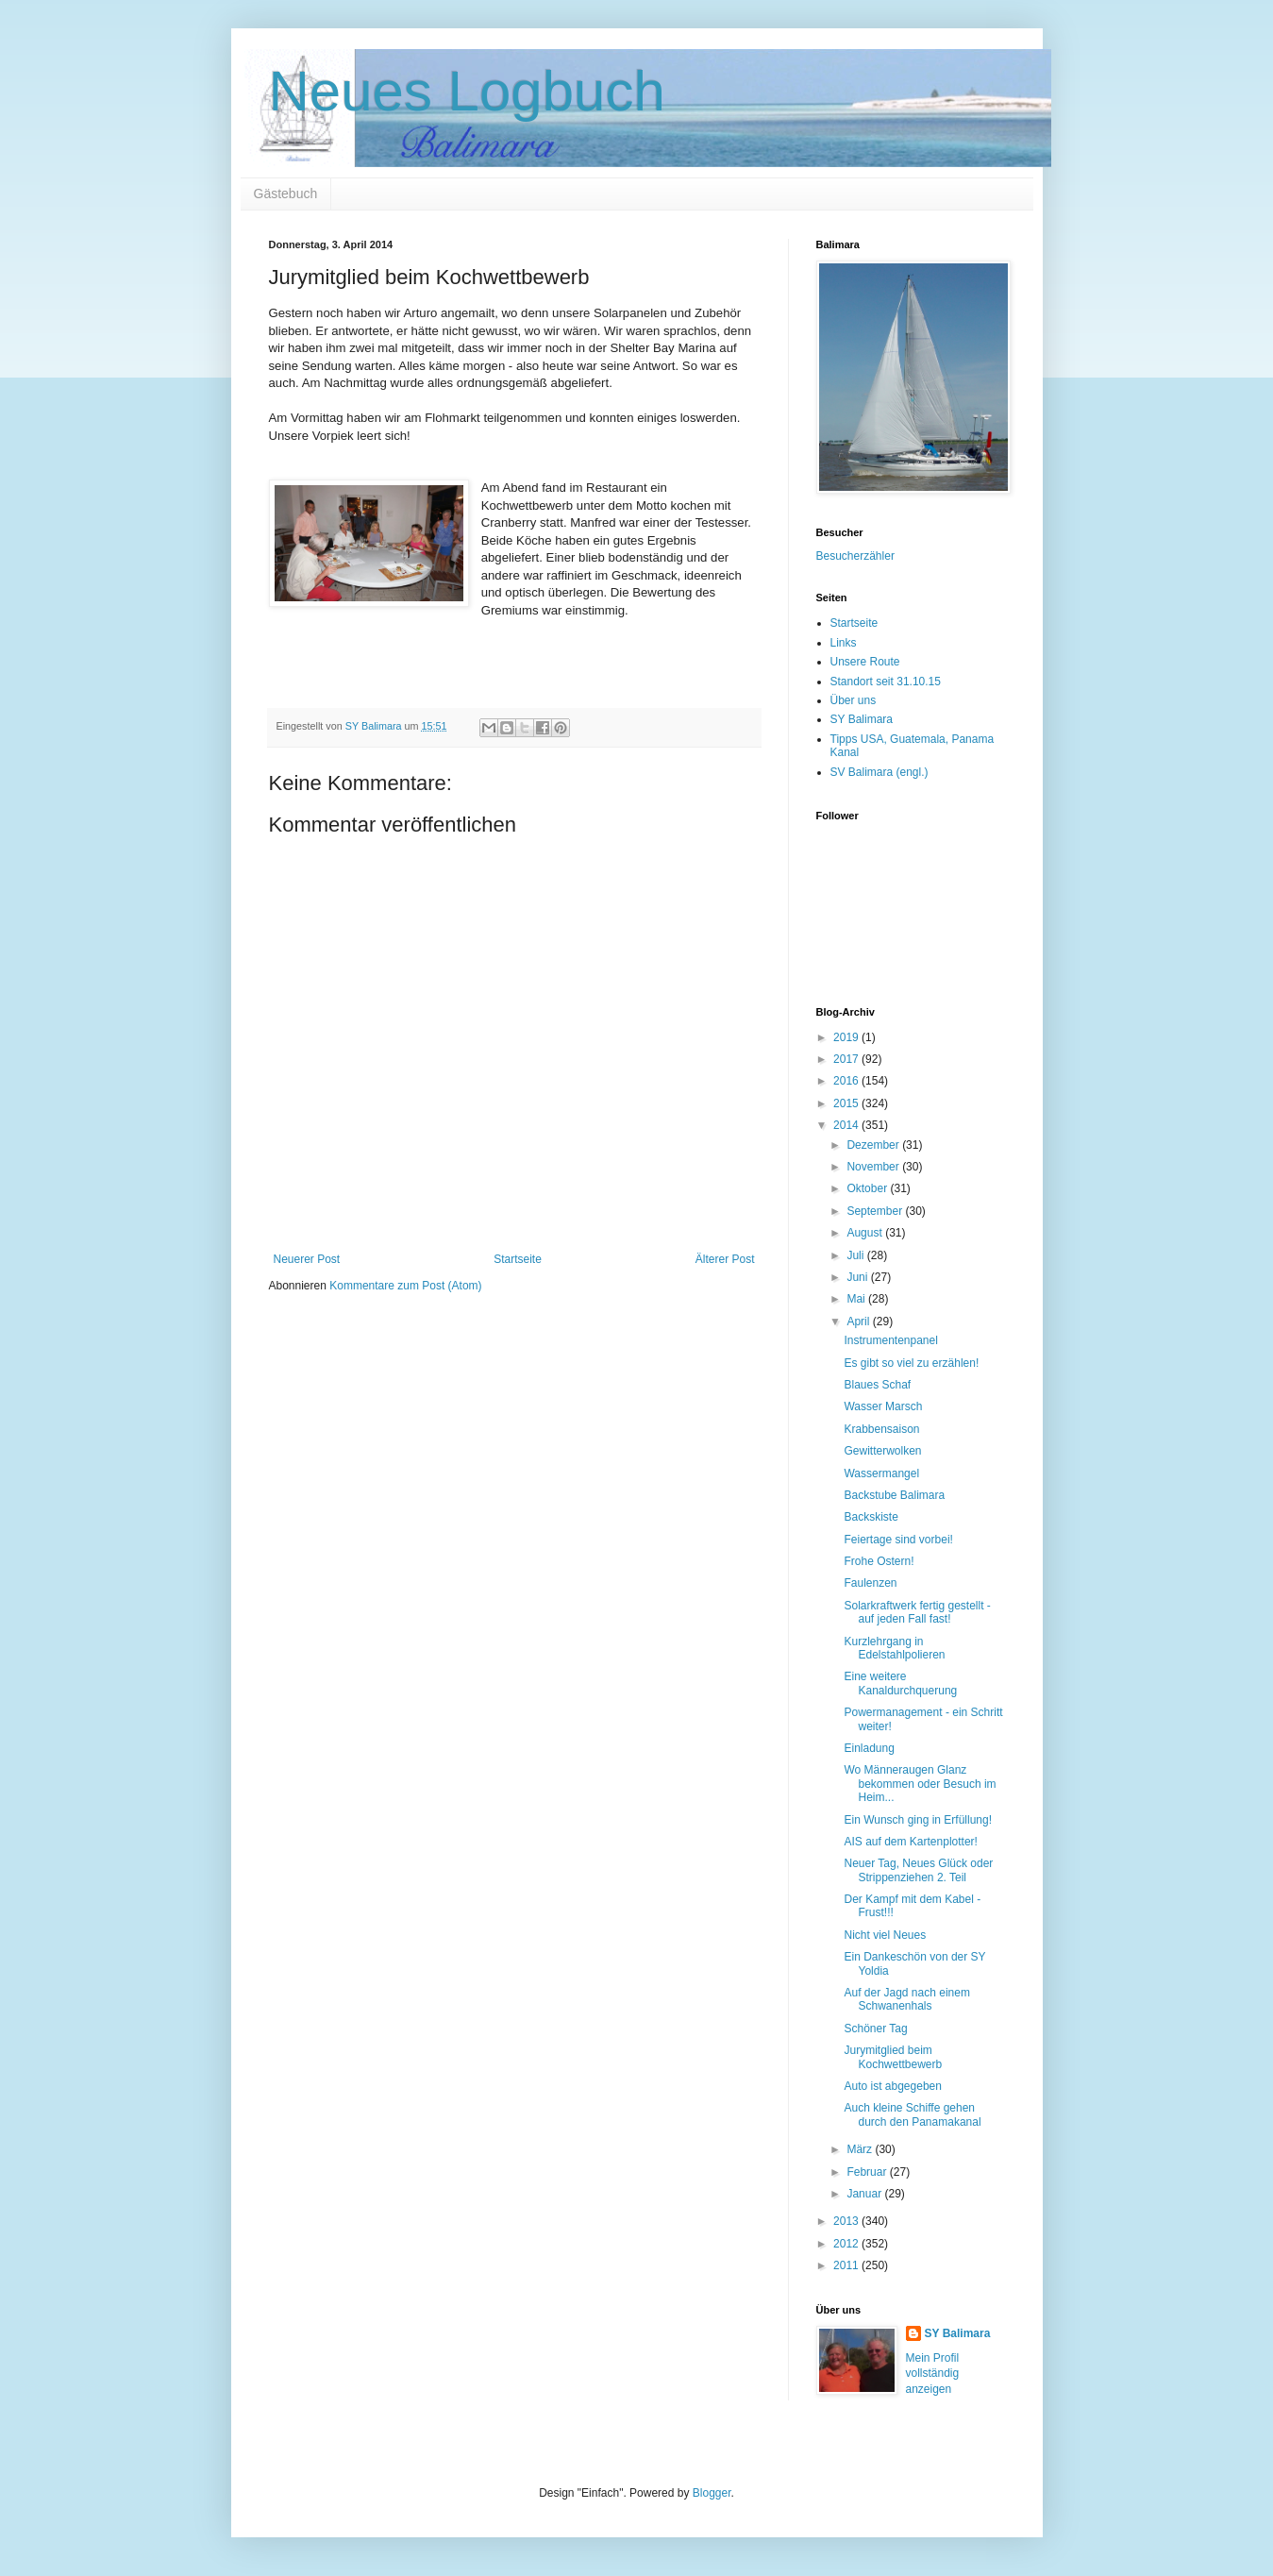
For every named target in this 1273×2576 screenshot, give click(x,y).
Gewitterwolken (882, 1450)
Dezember (874, 1145)
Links (843, 642)
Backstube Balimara (894, 1495)
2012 (847, 2243)
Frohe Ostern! (878, 1561)
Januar (865, 2193)
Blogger (712, 2493)
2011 (847, 2265)
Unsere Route (865, 661)
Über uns (853, 700)
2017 (847, 1059)
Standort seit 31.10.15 (885, 681)
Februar (867, 2172)
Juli (856, 1255)
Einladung (869, 1748)
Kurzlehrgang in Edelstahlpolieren (894, 1648)
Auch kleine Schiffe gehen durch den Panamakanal (912, 2114)
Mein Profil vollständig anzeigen (933, 2374)
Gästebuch (286, 193)
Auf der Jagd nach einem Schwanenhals (906, 1999)
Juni (858, 1277)
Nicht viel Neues (885, 1935)
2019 (847, 1037)
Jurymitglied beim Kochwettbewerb (893, 2057)
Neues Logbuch (467, 91)
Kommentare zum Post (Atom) (405, 1285)
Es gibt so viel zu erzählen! (911, 1363)
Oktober (868, 1188)
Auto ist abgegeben (892, 2086)
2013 (847, 2221)
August (865, 1232)
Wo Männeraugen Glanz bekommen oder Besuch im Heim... (920, 1783)
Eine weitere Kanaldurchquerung (900, 1683)
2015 (847, 1103)
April (859, 1321)
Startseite (518, 1259)
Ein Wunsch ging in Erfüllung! (918, 1820)
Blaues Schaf (877, 1384)
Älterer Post (725, 1259)
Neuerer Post (307, 1259)
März (860, 2149)
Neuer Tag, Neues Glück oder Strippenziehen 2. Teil (918, 1870)
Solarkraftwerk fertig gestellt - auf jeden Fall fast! (917, 1612)
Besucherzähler (855, 556)
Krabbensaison (881, 1429)
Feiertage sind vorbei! (898, 1539)
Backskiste (870, 1517)
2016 (847, 1080)
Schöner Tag (875, 2028)
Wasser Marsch (883, 1406)
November (874, 1166)
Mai (857, 1298)
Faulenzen (870, 1583)
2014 (847, 1125)
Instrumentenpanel (890, 1340)
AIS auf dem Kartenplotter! (910, 1841)
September (875, 1211)
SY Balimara (861, 719)
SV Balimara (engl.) (879, 772)
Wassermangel (881, 1473)
